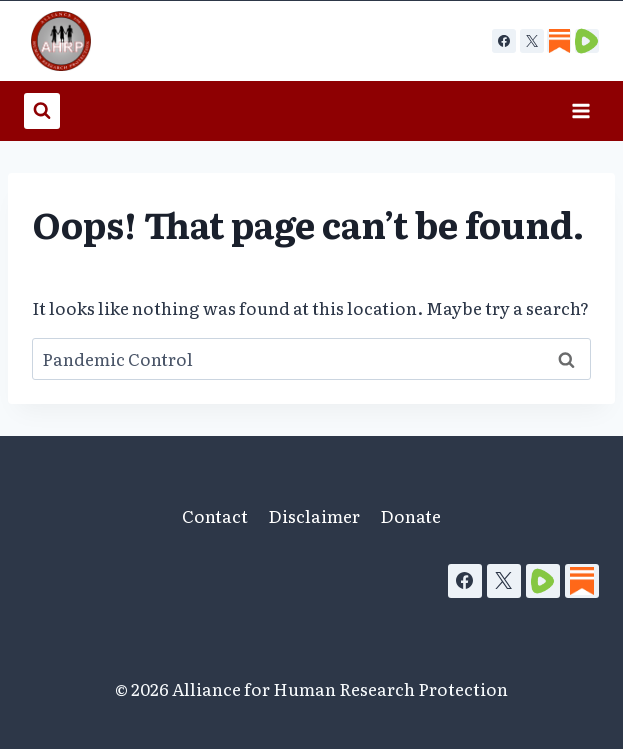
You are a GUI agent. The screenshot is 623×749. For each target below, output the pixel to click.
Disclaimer (314, 515)
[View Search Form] (42, 111)
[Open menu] (580, 110)
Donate (410, 515)
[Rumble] (543, 581)
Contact (215, 515)
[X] (532, 41)
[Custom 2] (587, 41)
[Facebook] (504, 41)
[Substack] (582, 581)
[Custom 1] (559, 41)
